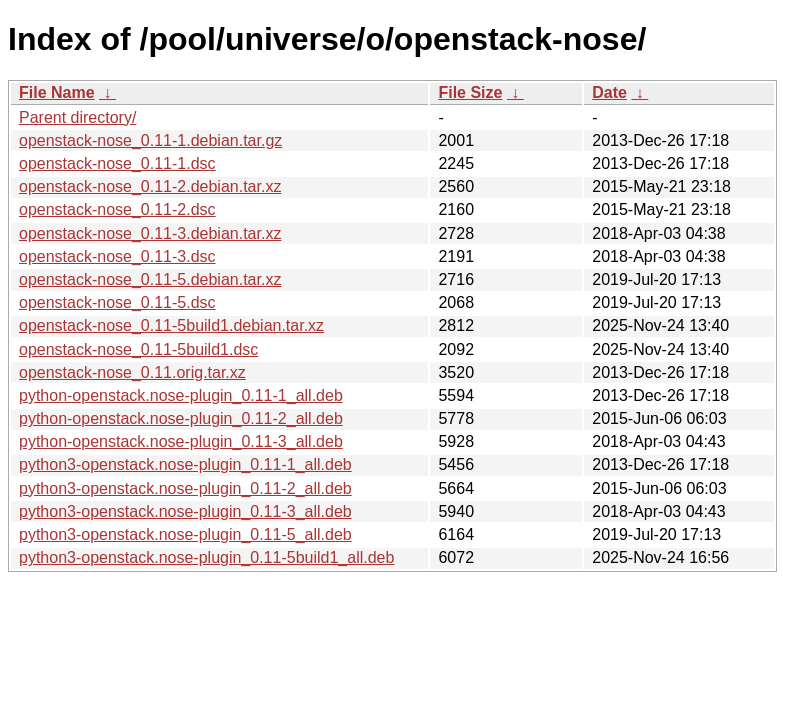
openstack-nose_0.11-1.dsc (117, 163)
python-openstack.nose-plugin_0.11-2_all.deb (181, 418)
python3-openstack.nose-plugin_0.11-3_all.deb (185, 511)
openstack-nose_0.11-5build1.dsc (138, 349)
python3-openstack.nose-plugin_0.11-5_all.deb (185, 534)
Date (609, 92)
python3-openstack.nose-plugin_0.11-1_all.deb (185, 464)
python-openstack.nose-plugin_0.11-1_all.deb (181, 395)
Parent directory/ (77, 117)
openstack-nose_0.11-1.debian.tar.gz (150, 140)
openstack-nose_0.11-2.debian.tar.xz (150, 186)
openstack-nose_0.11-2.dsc (117, 209)
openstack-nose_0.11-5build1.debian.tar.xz (171, 325)
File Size (470, 92)
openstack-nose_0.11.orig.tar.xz (132, 372)
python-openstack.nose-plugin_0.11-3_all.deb (181, 441)
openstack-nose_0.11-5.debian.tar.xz (150, 279)
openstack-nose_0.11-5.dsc (117, 302)
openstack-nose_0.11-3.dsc (117, 256)
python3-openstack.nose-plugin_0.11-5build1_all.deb (206, 557)
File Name (57, 92)
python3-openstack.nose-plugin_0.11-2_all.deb (185, 488)
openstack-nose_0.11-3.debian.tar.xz (150, 233)
